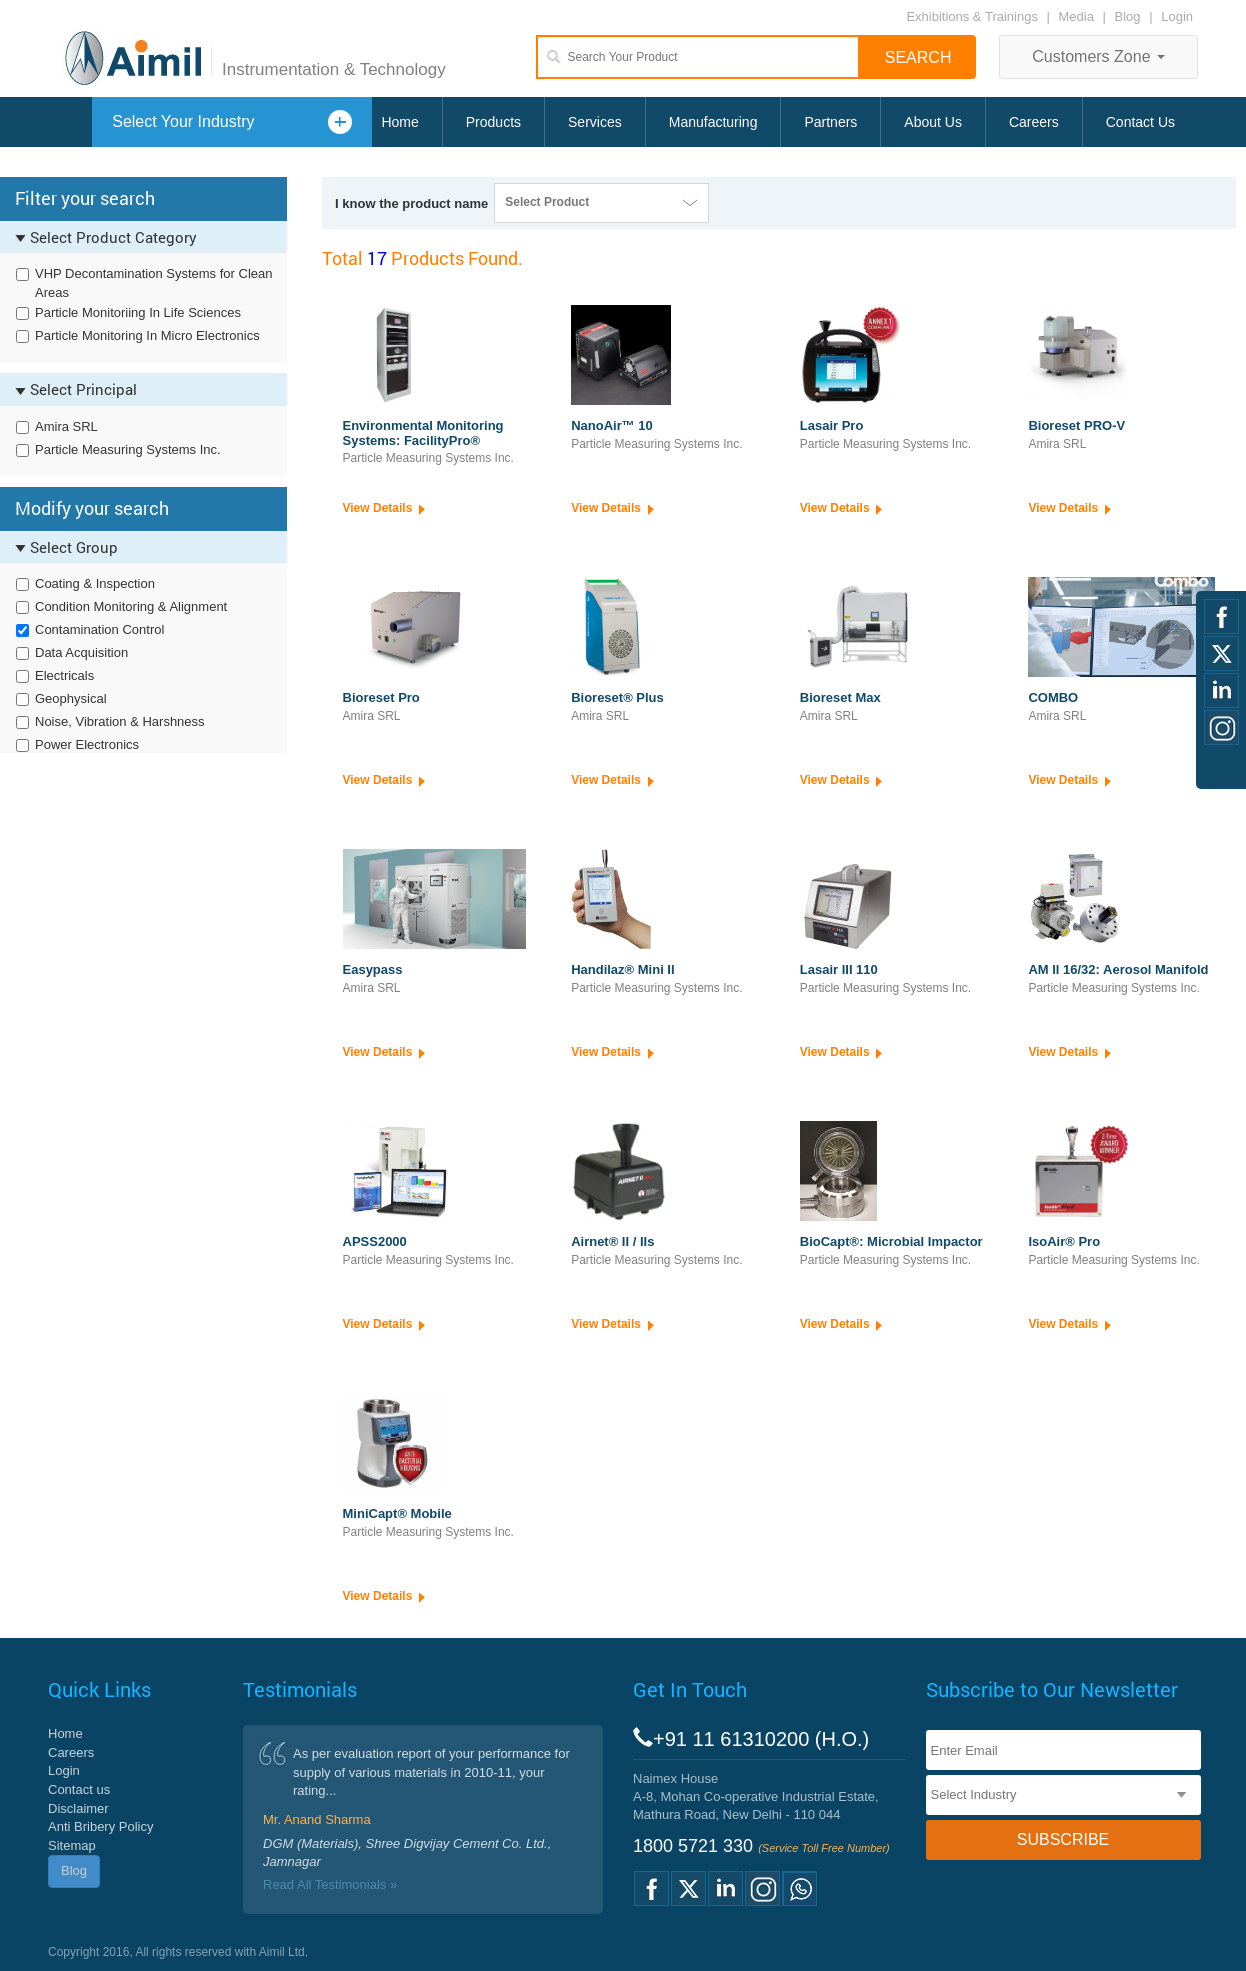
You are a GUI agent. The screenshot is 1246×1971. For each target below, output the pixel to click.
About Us (933, 122)
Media (1078, 16)
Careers (1034, 122)
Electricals (64, 675)
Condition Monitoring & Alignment (131, 606)
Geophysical (71, 698)
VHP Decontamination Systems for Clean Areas (153, 283)
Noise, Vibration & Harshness (120, 721)
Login (1177, 16)
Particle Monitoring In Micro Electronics (147, 335)
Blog (1128, 16)
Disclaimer (78, 1808)
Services (595, 122)
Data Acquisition (81, 652)
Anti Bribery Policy (100, 1826)
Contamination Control (99, 629)
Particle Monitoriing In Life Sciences (138, 312)
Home (399, 122)
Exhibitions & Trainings (972, 16)
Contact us (79, 1789)
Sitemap (72, 1845)
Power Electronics (87, 744)
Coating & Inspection (95, 583)
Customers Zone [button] (1098, 56)
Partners (830, 122)
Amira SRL (66, 426)
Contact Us (1140, 122)
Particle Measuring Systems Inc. (128, 449)
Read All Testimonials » (330, 1884)
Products (493, 122)
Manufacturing (713, 122)
